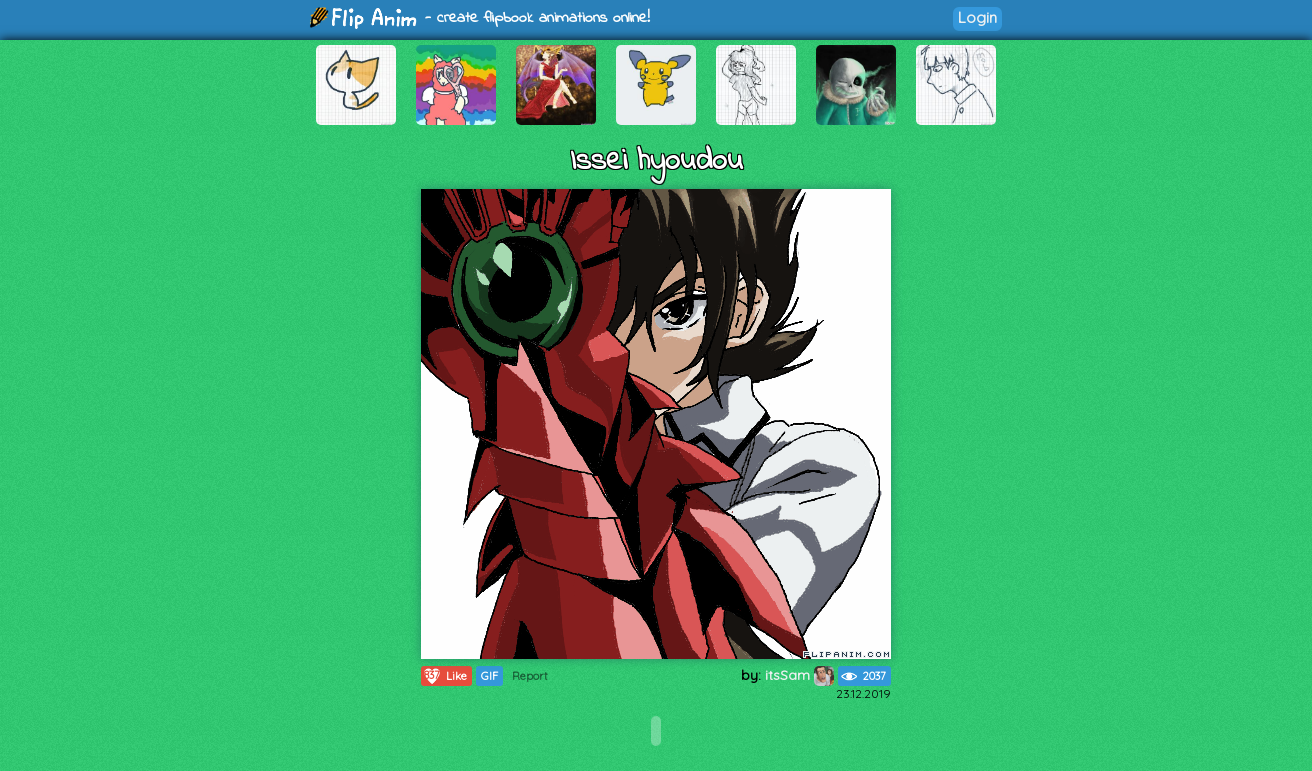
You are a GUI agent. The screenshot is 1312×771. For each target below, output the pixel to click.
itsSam (799, 675)
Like (444, 676)
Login (977, 17)
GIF (489, 676)
